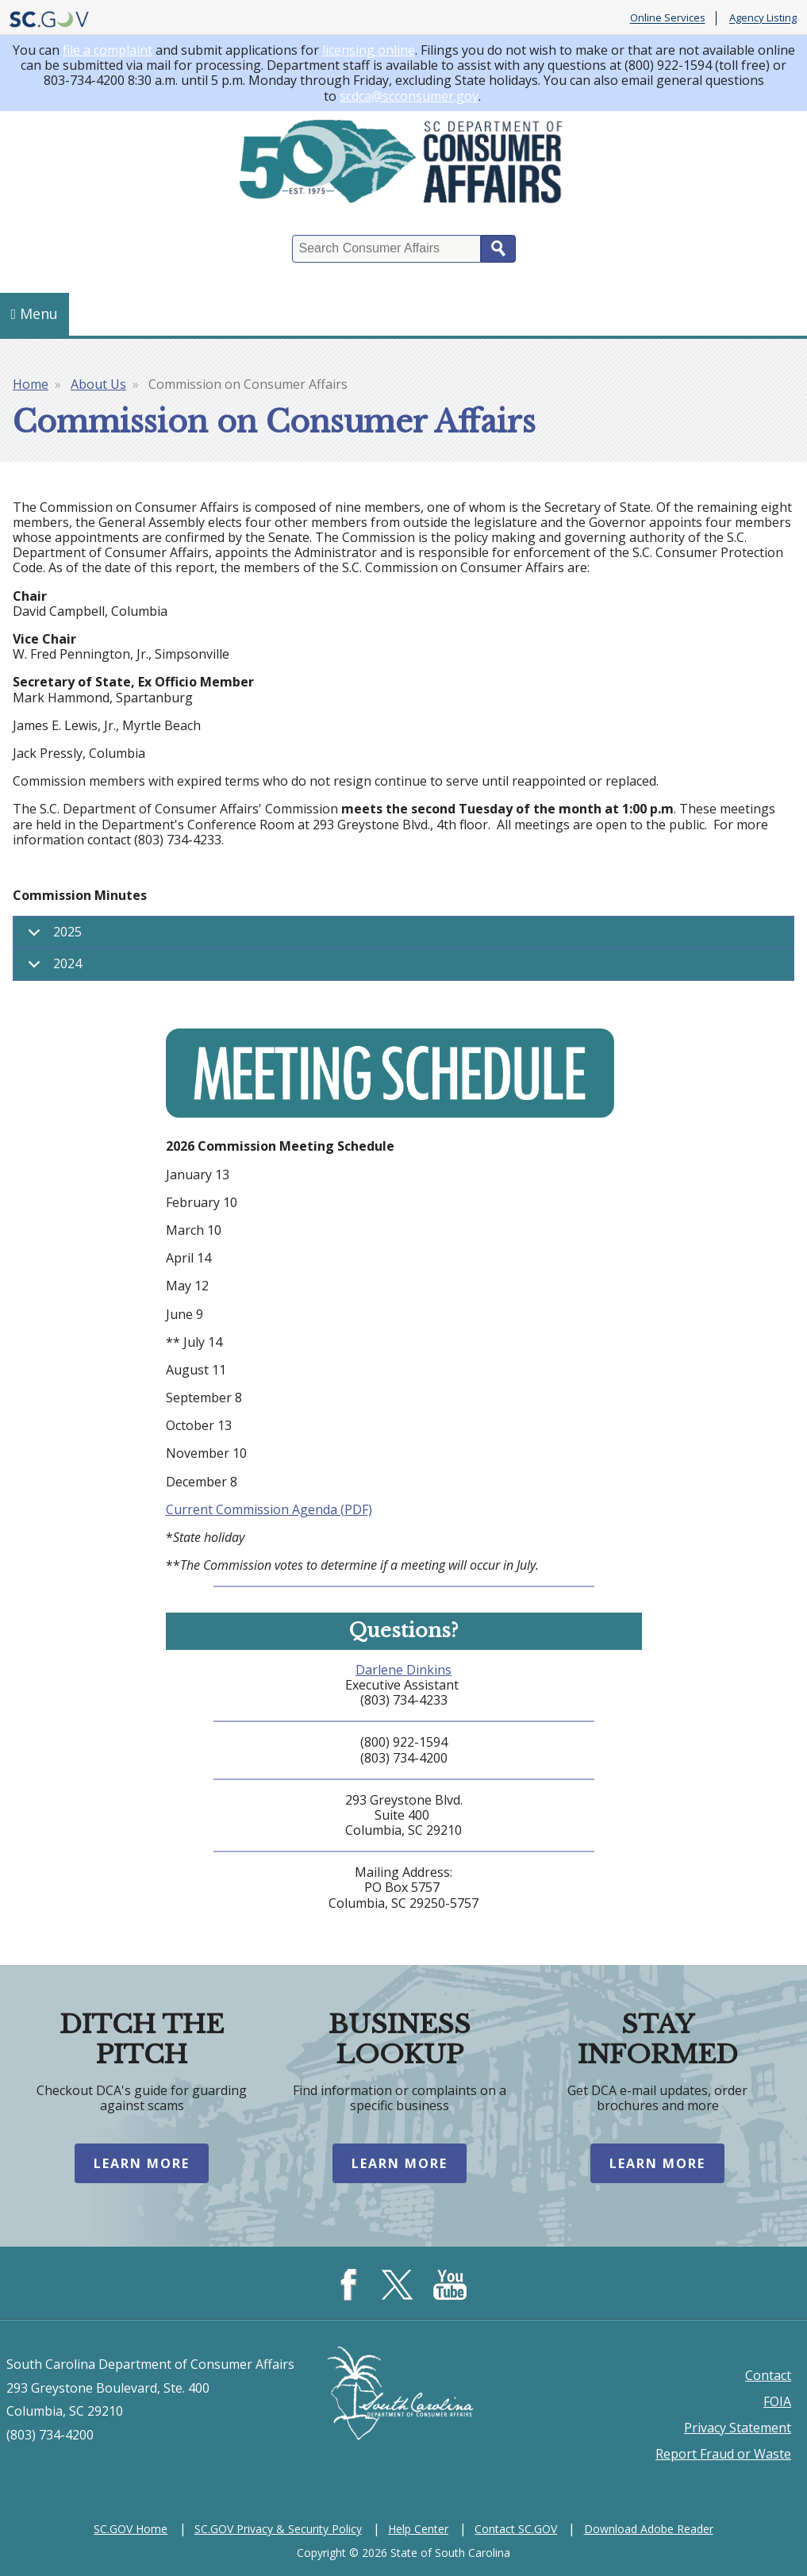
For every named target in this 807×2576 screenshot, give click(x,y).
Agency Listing (763, 18)
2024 (52, 967)
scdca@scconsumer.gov (409, 96)
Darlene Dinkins (403, 1669)
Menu (35, 313)
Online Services (667, 18)
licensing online (368, 50)
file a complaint (107, 50)
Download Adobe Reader (648, 2528)
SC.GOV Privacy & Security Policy (278, 2528)
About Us (98, 384)
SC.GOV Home (130, 2528)
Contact (768, 2375)
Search (498, 249)
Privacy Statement (737, 2427)
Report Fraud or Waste (723, 2454)
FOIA (777, 2401)
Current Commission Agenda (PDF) (269, 1509)
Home (30, 384)
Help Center (418, 2528)
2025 (52, 935)
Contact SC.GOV (516, 2528)
